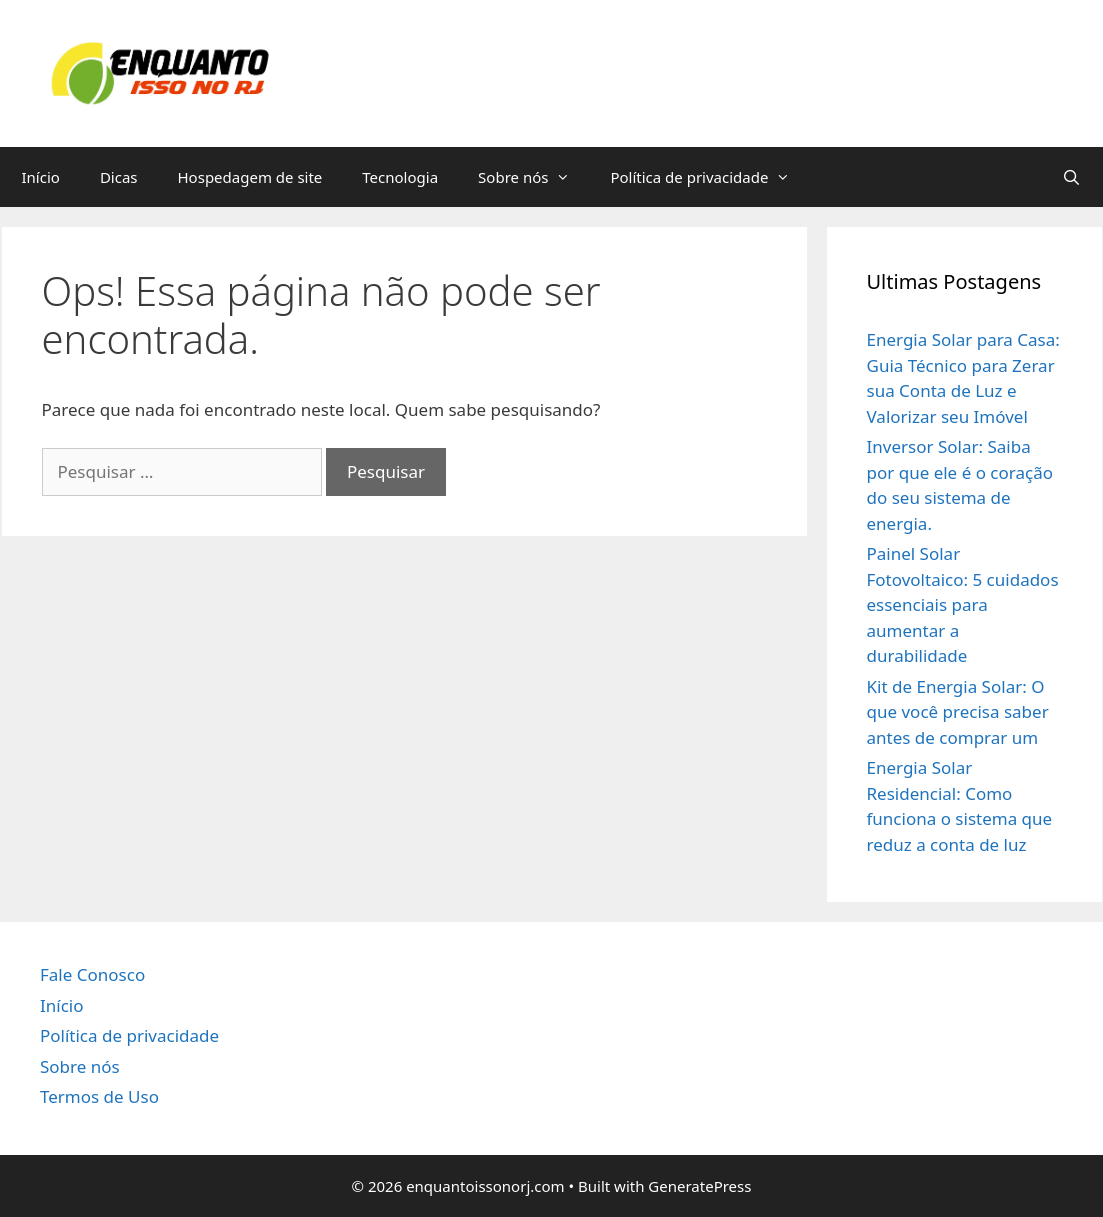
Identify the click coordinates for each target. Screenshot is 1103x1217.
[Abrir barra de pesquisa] (1071, 177)
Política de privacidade (710, 177)
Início (41, 177)
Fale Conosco (92, 974)
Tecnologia (400, 177)
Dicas (119, 177)
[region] (551, 1157)
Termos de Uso (99, 1096)
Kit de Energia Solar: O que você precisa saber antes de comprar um (958, 712)
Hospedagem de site (250, 177)
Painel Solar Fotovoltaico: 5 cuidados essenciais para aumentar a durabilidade (963, 604)
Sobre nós (534, 177)
